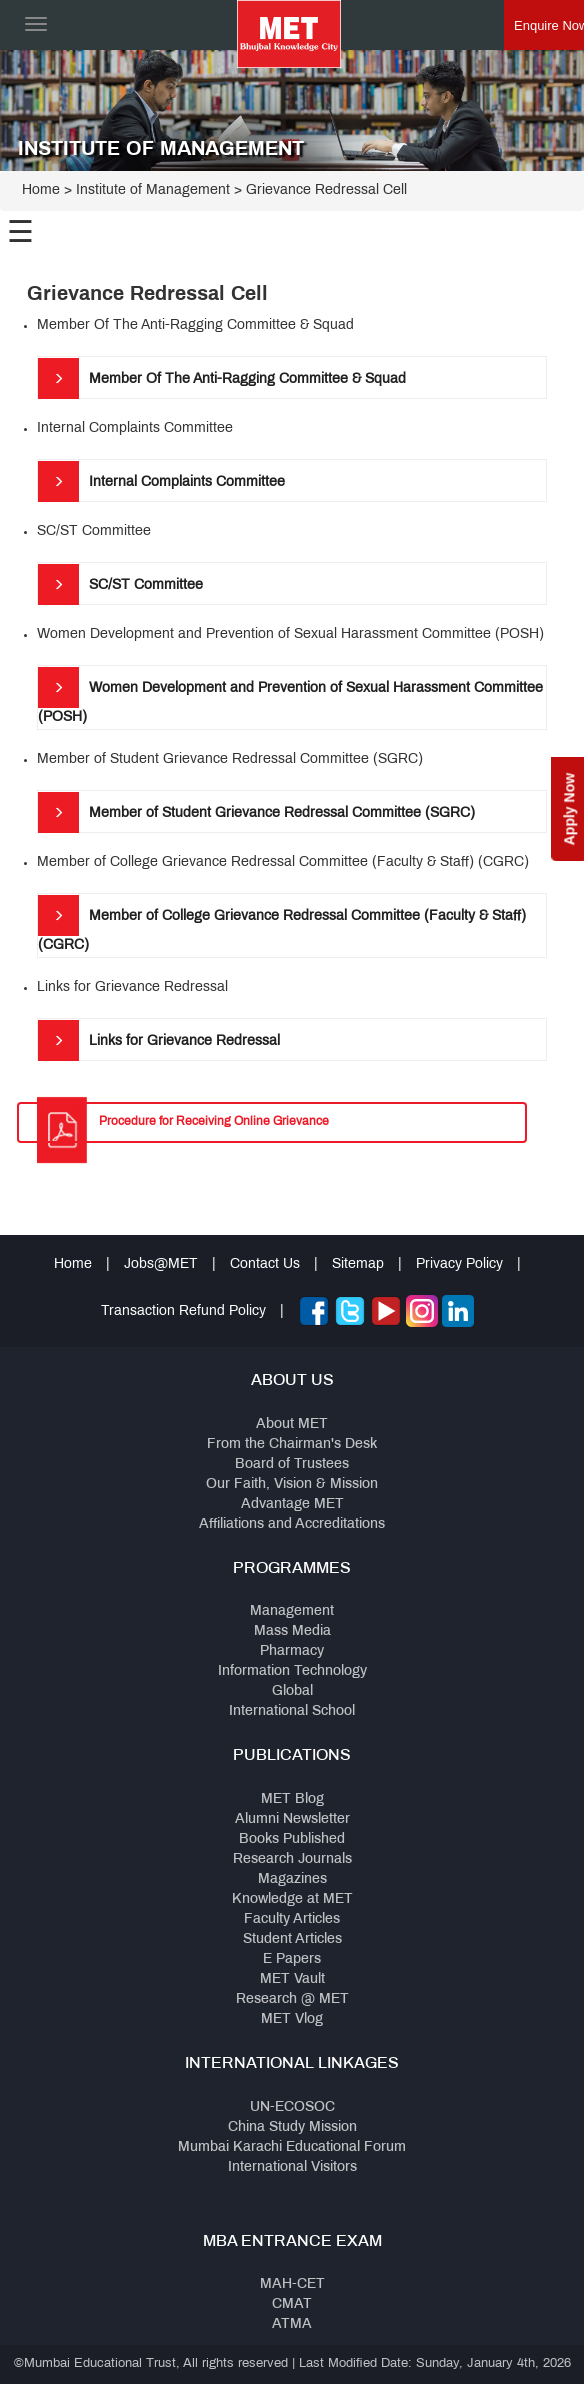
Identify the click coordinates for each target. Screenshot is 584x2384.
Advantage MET (292, 1504)
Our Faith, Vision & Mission (292, 1484)
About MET (292, 1424)
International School (292, 1711)
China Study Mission (292, 2127)
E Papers (292, 1959)
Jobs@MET (161, 1264)
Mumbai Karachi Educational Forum (292, 2147)
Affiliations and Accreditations (292, 1524)
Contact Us (265, 1264)
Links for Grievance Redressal (159, 1040)
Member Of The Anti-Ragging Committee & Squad (222, 378)
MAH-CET (292, 2284)
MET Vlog (292, 2019)
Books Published (292, 1839)
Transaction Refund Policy (183, 1311)
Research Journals (292, 1859)
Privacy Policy (459, 1264)
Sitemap (358, 1264)
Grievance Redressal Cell (326, 190)
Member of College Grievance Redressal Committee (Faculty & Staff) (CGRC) (282, 923)
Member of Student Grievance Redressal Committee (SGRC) (256, 812)
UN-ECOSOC (292, 2107)
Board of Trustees (292, 1464)
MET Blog (292, 1799)
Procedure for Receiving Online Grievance (214, 1122)
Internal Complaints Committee (161, 481)
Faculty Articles (292, 1919)
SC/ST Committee (120, 584)
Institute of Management (153, 190)
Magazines (292, 1879)
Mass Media (292, 1631)
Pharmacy (292, 1651)
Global (292, 1691)
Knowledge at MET (292, 1899)
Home (41, 190)
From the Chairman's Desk (292, 1444)
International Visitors (292, 2167)
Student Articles (292, 1939)
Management (292, 1611)
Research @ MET (292, 1999)
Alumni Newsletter (292, 1819)
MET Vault (292, 1979)
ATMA (292, 2324)
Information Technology (292, 1671)
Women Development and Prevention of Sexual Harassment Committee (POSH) (290, 695)
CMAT (292, 2304)
